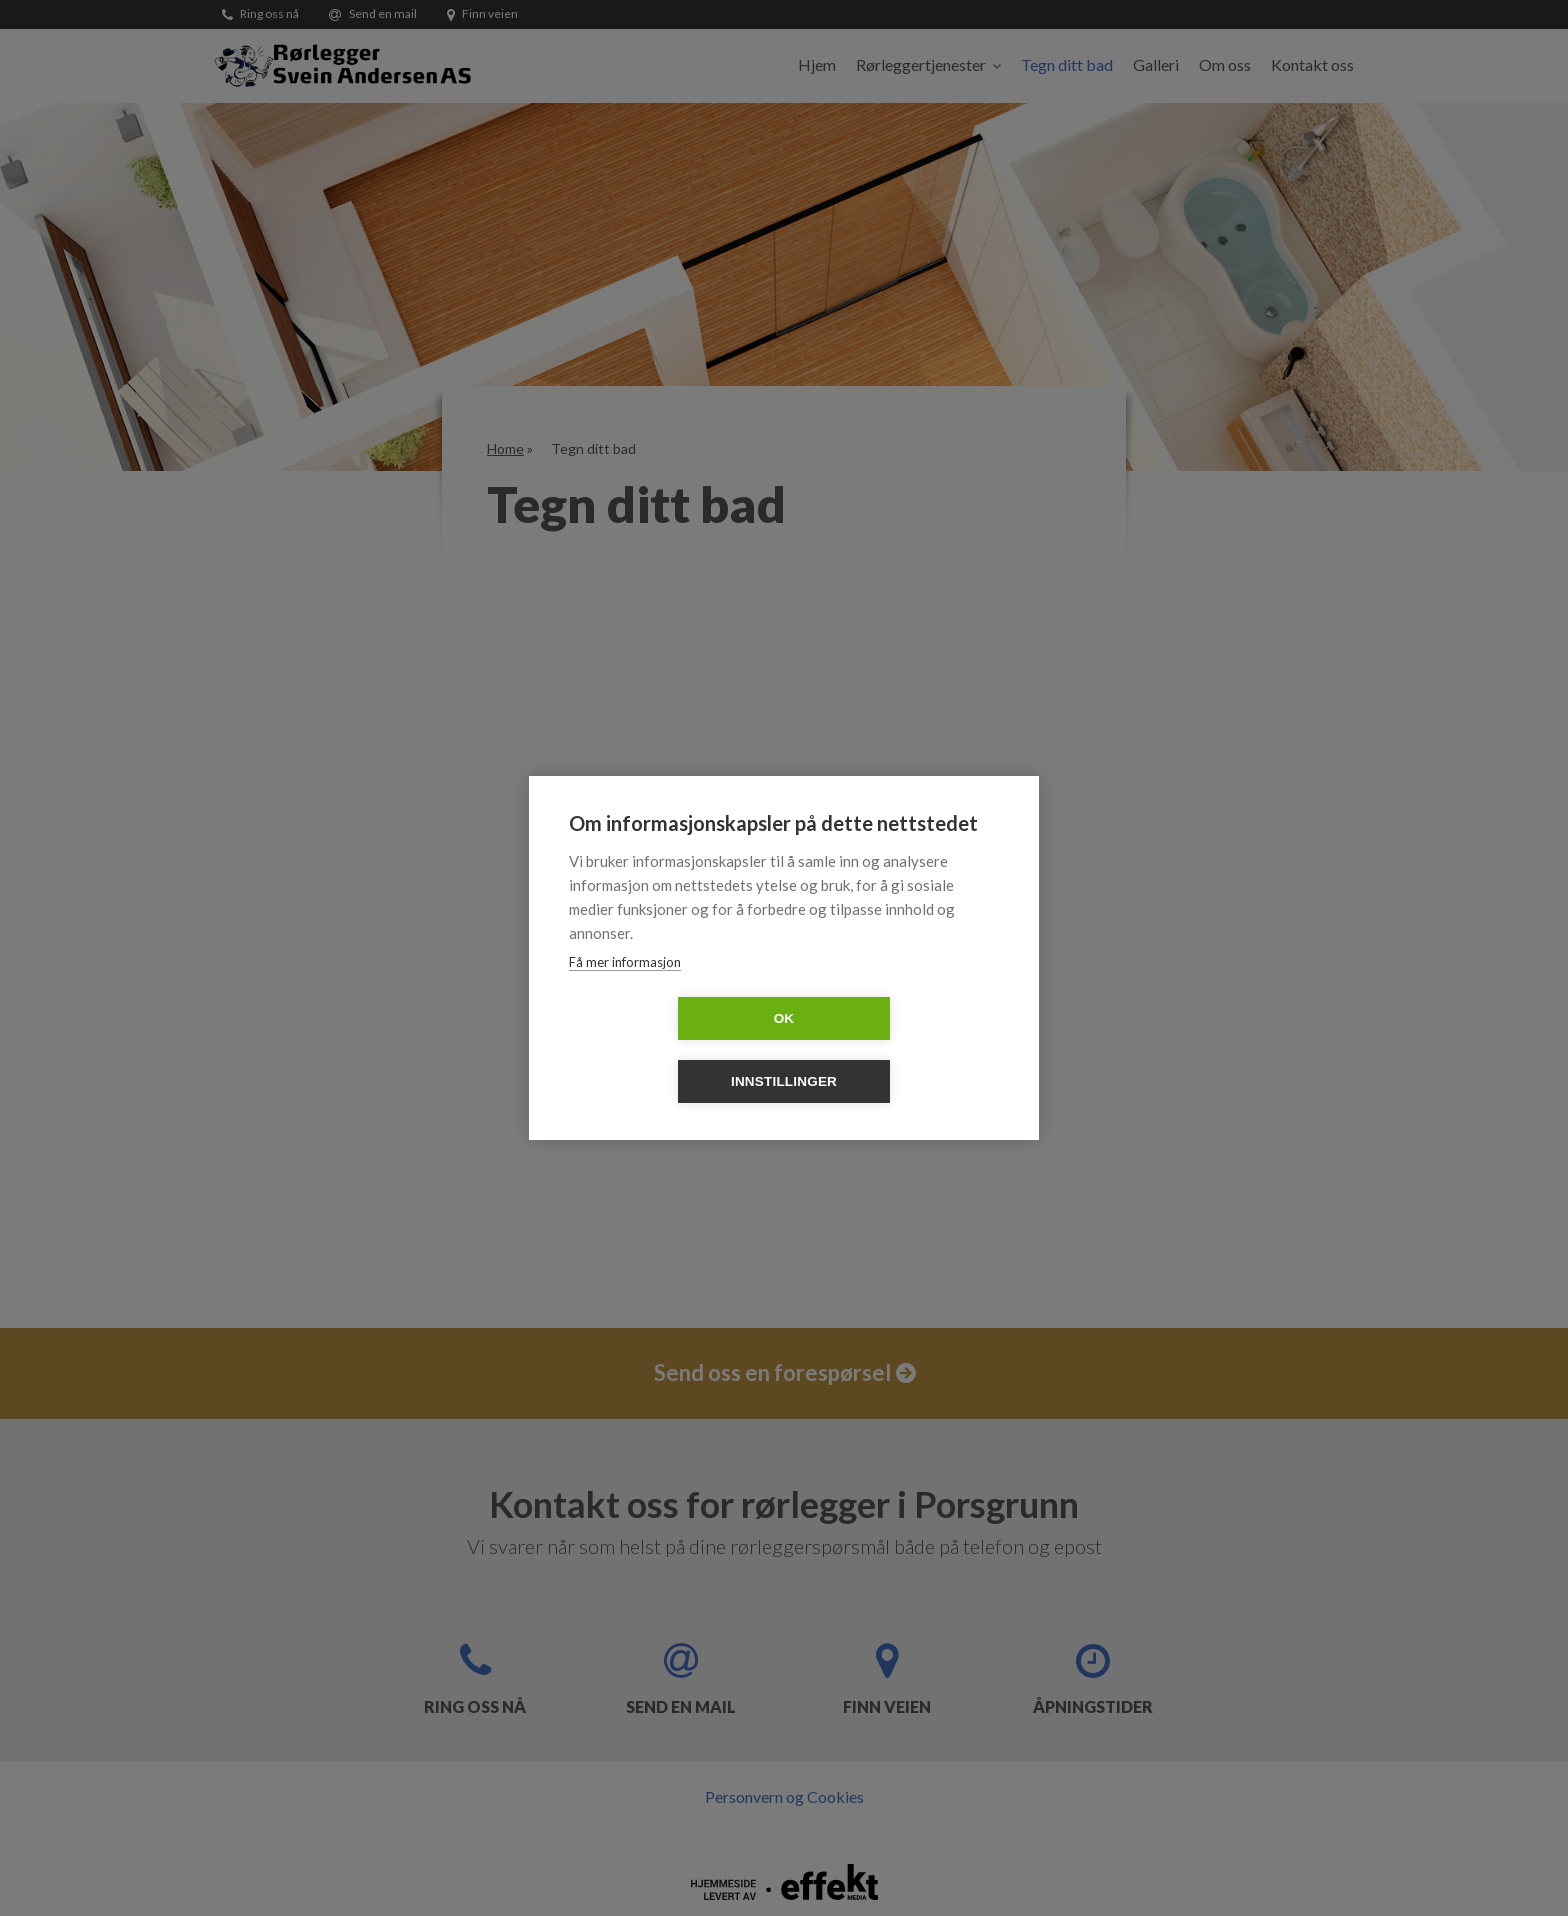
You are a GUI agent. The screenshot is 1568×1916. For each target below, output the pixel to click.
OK (669, 1050)
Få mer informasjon (625, 994)
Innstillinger (899, 1050)
